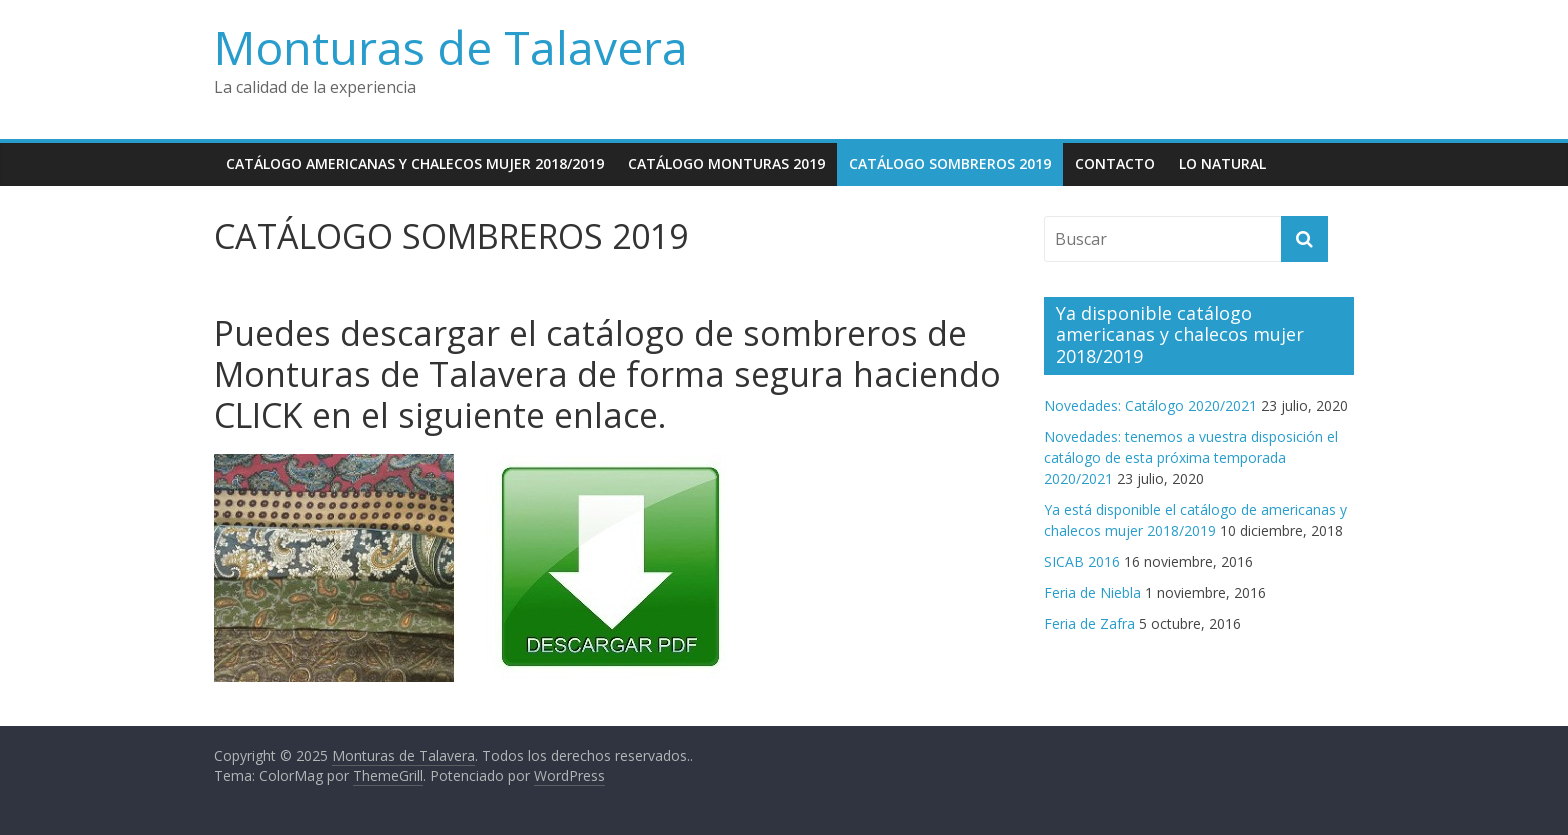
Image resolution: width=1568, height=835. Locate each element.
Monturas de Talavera (451, 47)
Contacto (1115, 163)
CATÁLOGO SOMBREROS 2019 (950, 163)
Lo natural (1222, 163)
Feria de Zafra (1089, 623)
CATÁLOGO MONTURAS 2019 (726, 163)
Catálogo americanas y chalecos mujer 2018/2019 (415, 163)
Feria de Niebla (1092, 592)
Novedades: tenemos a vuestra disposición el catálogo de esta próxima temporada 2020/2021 (1191, 457)
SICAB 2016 (1082, 561)
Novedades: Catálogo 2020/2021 (1150, 405)
